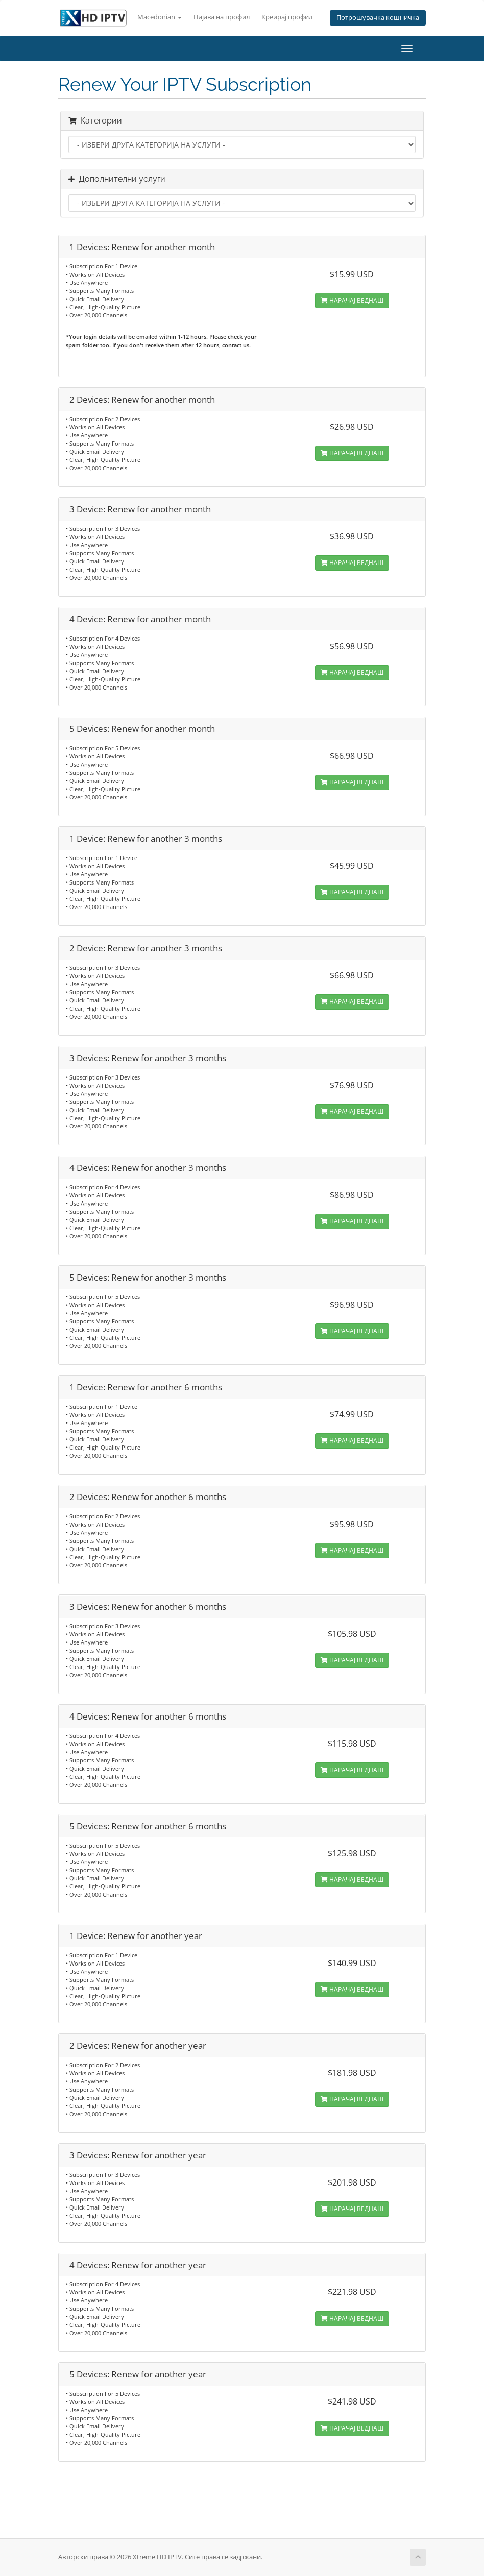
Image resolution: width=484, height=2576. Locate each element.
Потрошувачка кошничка (377, 17)
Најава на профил (221, 17)
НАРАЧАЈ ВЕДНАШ (352, 300)
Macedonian (159, 17)
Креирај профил (286, 17)
